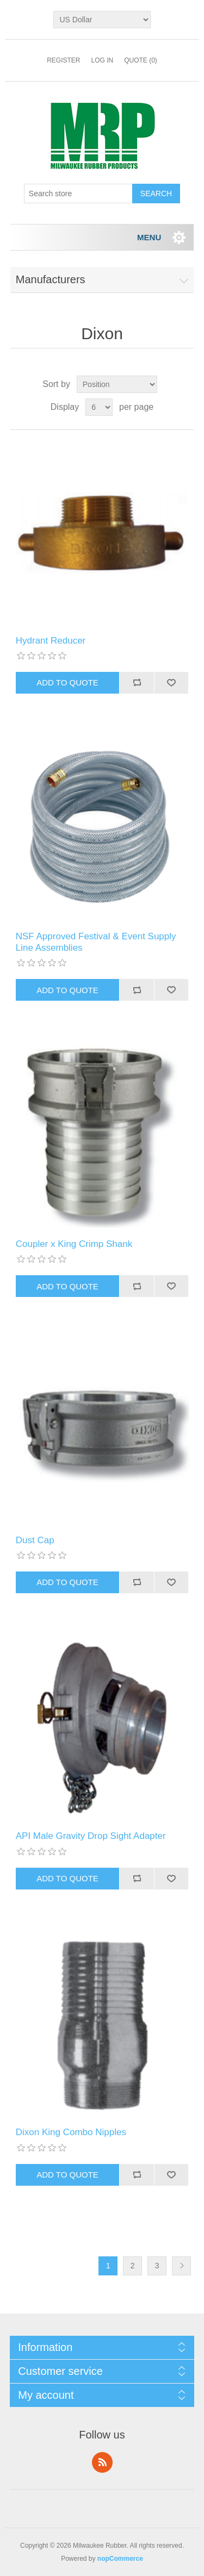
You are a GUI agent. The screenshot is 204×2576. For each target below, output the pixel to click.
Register (63, 60)
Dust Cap (35, 1540)
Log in (102, 60)
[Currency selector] (101, 19)
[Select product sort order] (117, 384)
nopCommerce (120, 2558)
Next (181, 2265)
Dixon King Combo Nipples (71, 2132)
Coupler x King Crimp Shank (74, 1244)
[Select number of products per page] (99, 407)
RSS (102, 2462)
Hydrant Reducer (51, 640)
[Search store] (78, 193)
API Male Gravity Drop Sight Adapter (91, 1836)
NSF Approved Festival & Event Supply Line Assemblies (96, 941)
